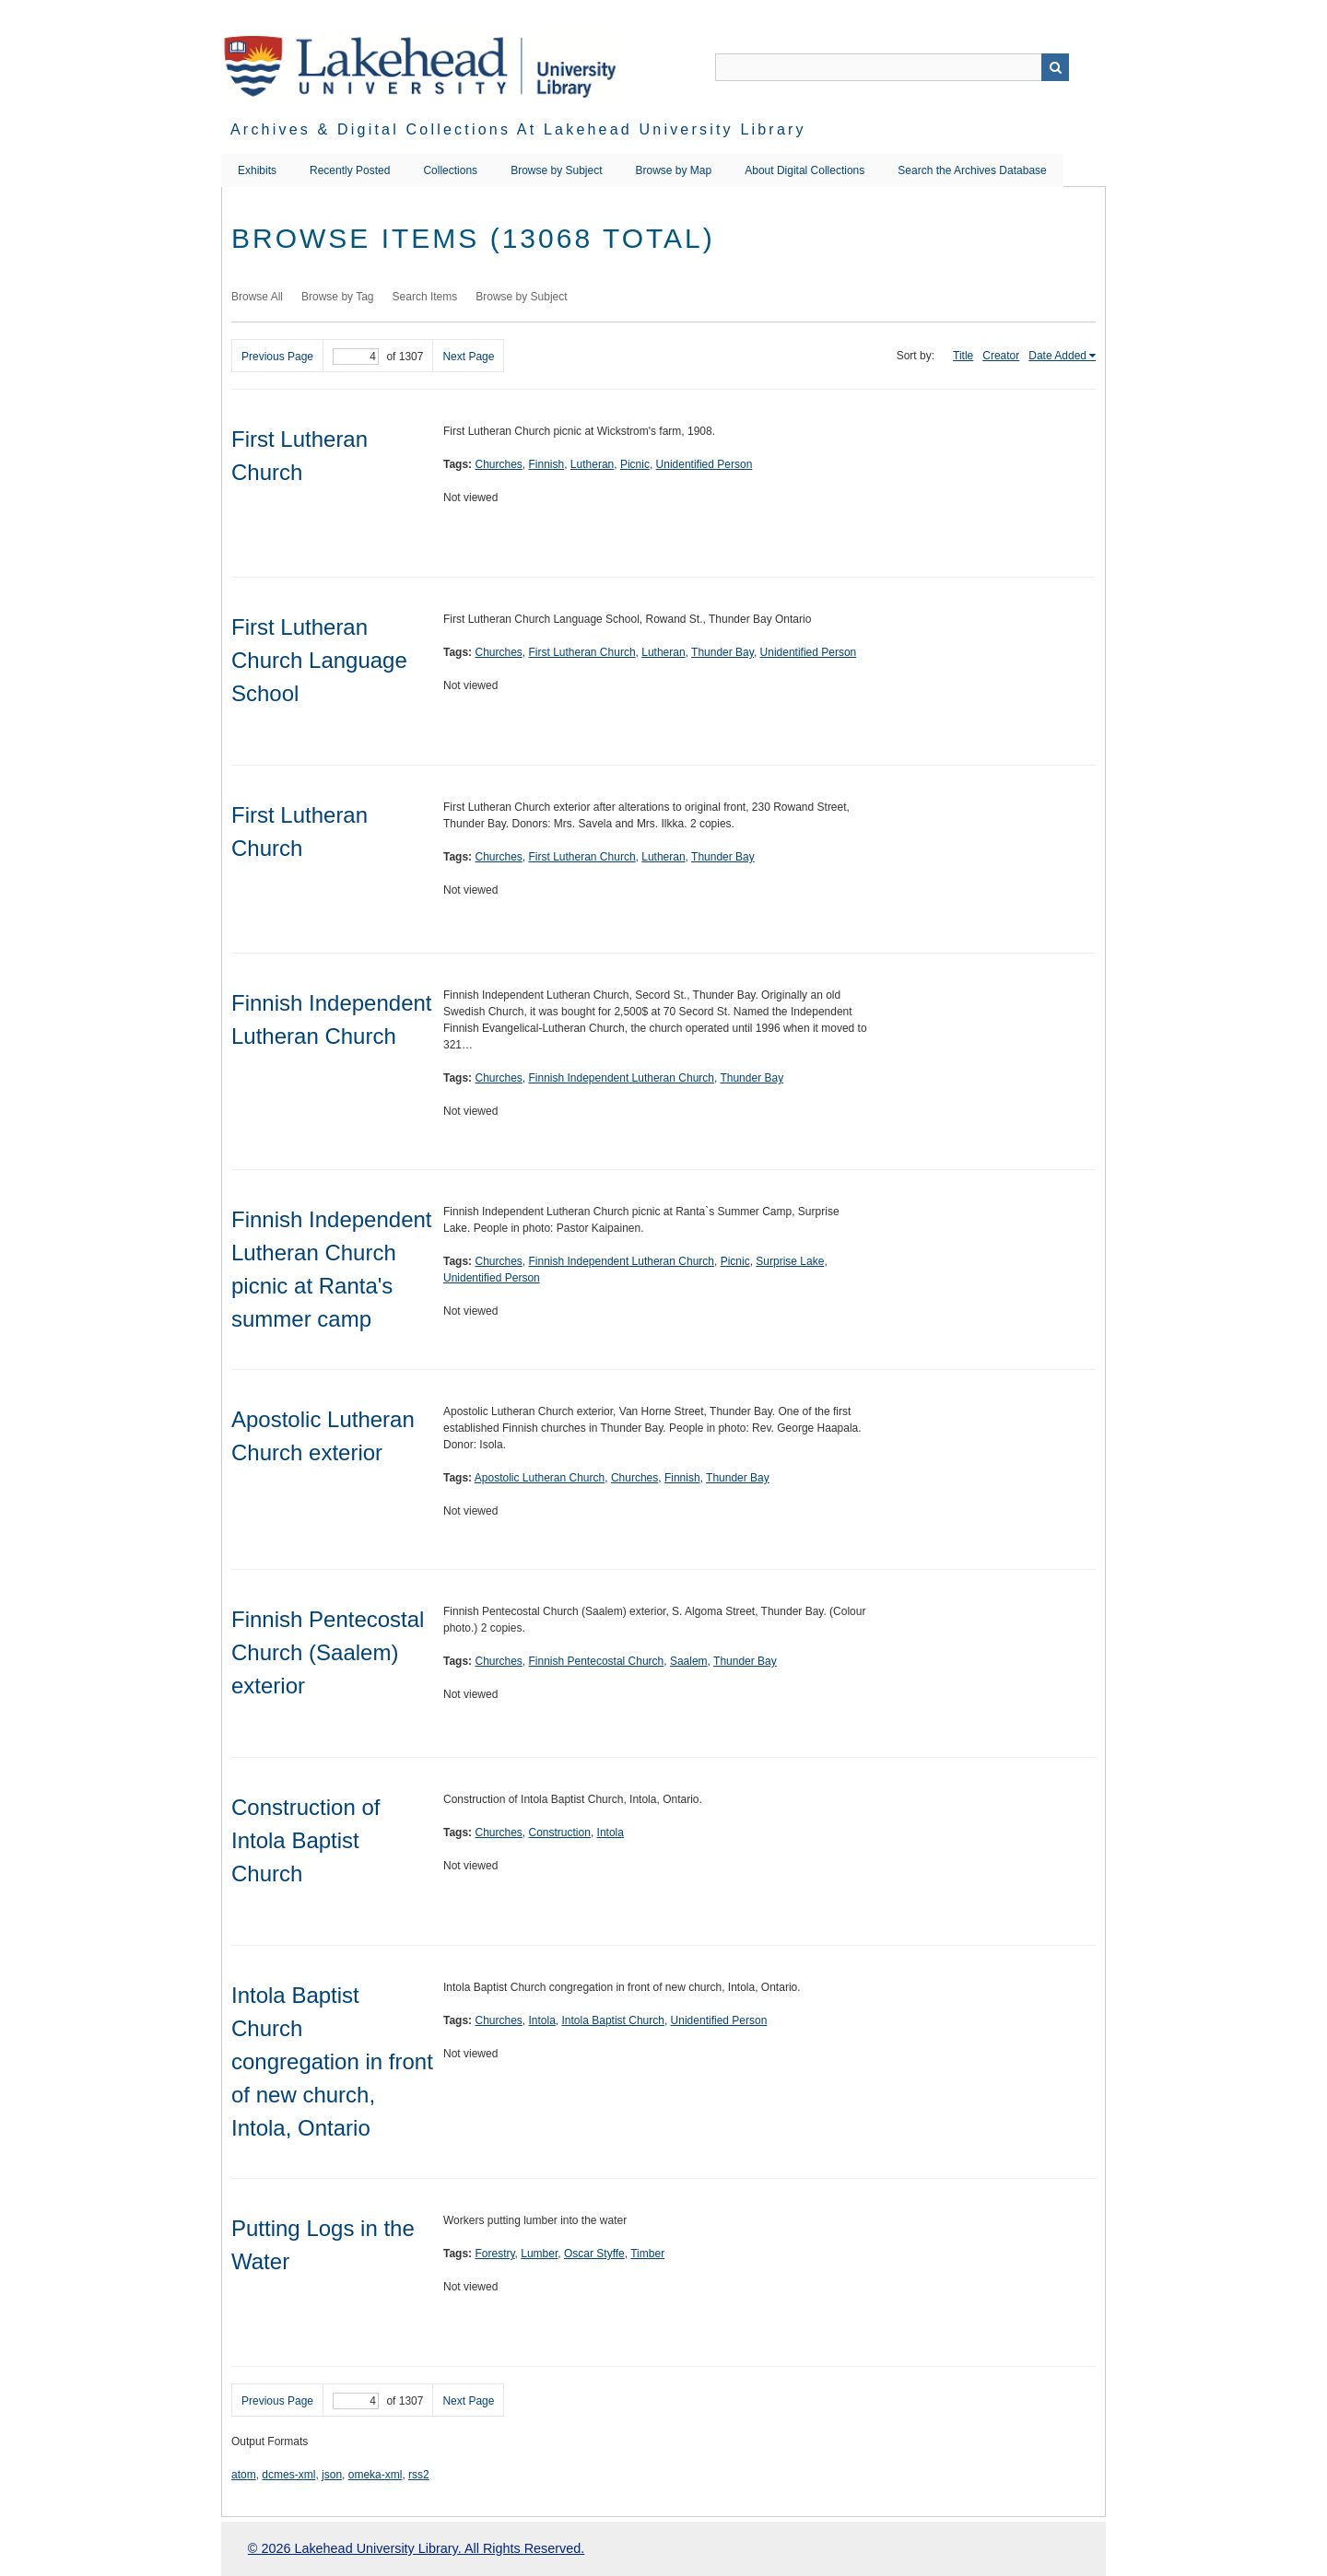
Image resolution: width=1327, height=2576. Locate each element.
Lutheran (592, 464)
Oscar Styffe (594, 2253)
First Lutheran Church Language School (319, 660)
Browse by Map (674, 170)
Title (963, 355)
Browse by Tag (337, 296)
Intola (610, 1832)
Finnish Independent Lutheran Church (621, 1077)
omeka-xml (375, 2474)
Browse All (257, 296)
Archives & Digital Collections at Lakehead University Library (518, 129)
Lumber (539, 2253)
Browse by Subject (556, 170)
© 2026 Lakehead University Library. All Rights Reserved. (416, 2548)
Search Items (425, 296)
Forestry (494, 2253)
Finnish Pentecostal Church (596, 1661)
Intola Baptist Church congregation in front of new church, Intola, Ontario (332, 2061)
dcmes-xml (288, 2474)
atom (243, 2474)
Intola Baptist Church (613, 2020)
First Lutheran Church (582, 652)
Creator (1000, 355)
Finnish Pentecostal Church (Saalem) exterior (327, 1652)
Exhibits (257, 170)
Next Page (468, 356)
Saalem (689, 1661)
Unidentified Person (704, 464)
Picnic (635, 464)
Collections (450, 170)
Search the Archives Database (972, 170)
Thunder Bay (722, 652)
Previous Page (277, 356)
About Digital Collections (804, 170)
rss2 (418, 2474)
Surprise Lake (790, 1261)
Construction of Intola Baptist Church (305, 1840)
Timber (647, 2253)
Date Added (1057, 355)
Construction (560, 1832)
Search (1055, 67)
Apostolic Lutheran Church (540, 1477)
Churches (498, 464)
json (332, 2474)
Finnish (547, 464)
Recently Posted (350, 170)
